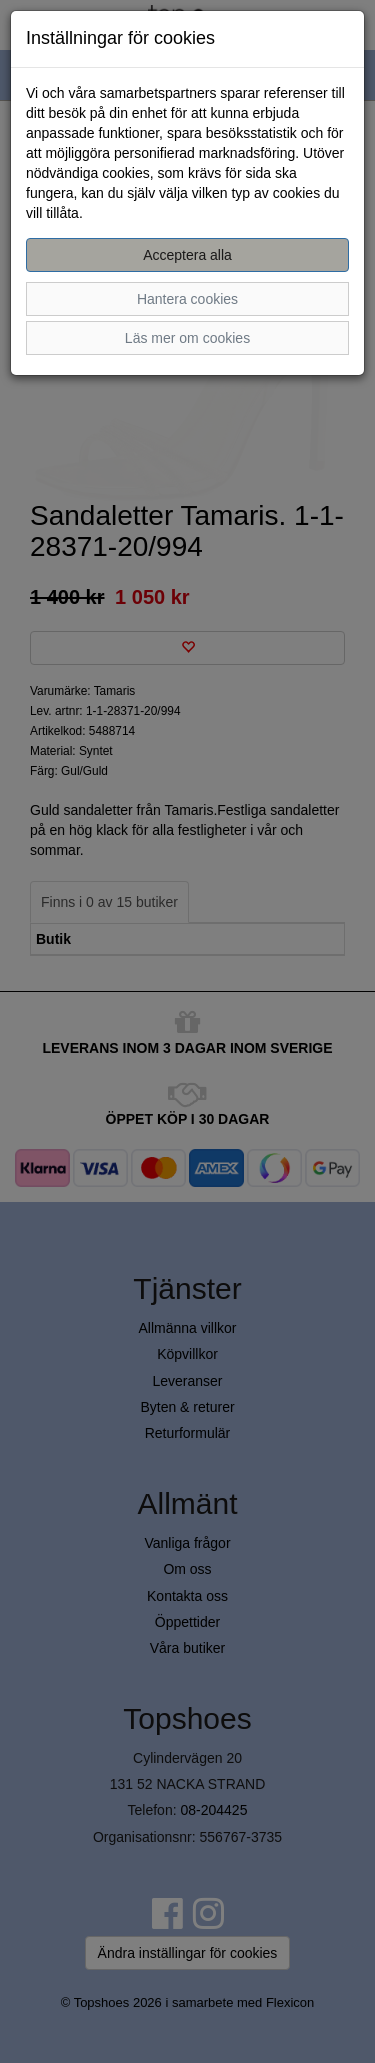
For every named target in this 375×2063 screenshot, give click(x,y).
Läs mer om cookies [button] (187, 338)
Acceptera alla (187, 255)
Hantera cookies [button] (187, 299)
